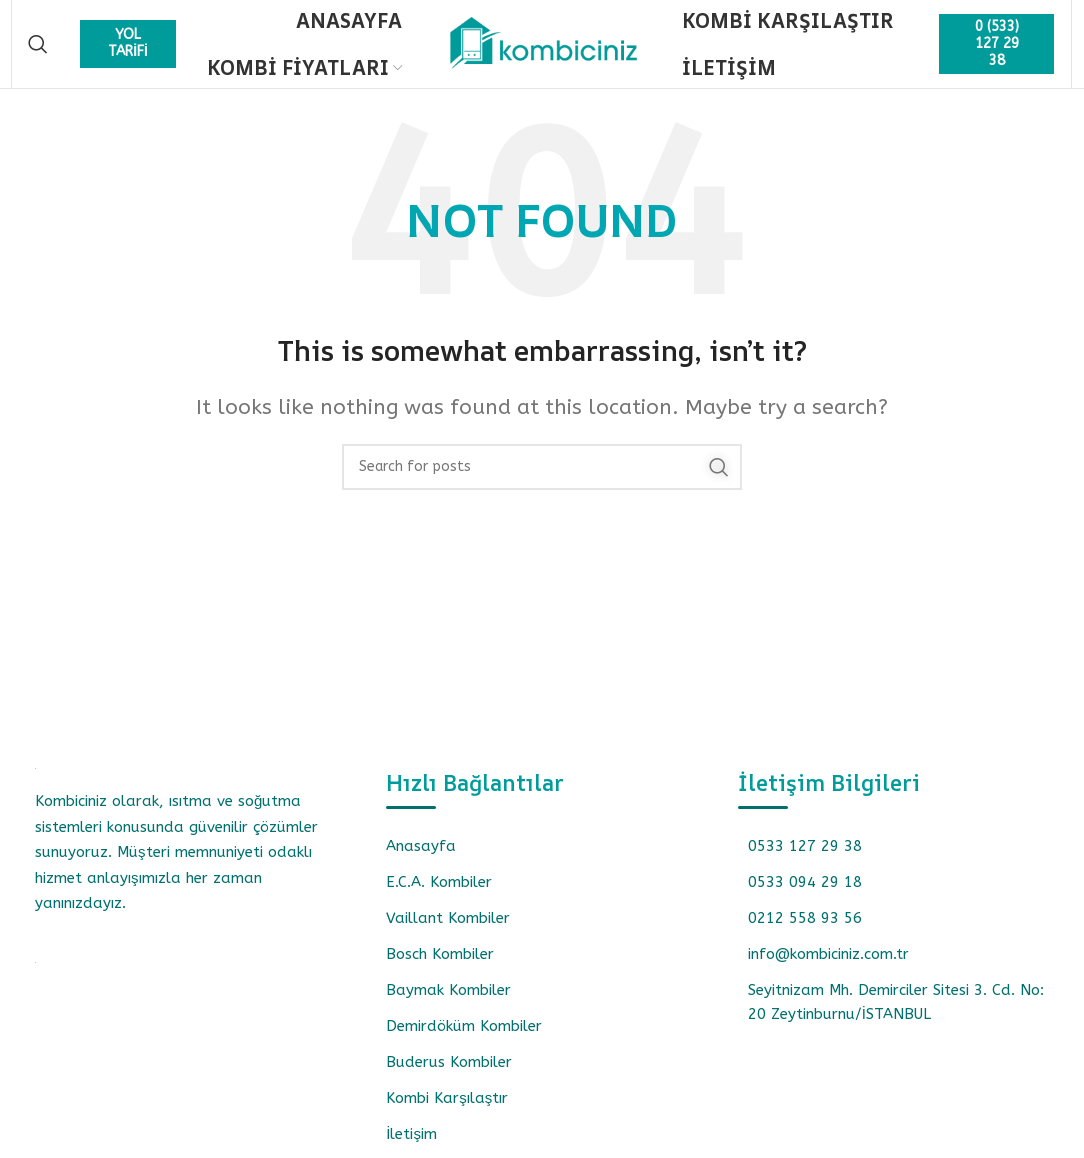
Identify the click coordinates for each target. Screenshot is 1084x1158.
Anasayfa (421, 858)
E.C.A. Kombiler (439, 894)
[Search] (38, 50)
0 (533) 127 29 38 (997, 49)
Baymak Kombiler (448, 1002)
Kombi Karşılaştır (447, 1110)
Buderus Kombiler (449, 1074)
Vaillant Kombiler (448, 930)
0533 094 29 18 (805, 894)
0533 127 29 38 (805, 858)
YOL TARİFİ (128, 49)
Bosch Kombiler (440, 966)
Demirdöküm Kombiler (464, 1038)
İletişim (411, 1146)
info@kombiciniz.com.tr (828, 966)
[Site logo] (542, 49)
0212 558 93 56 (805, 930)
